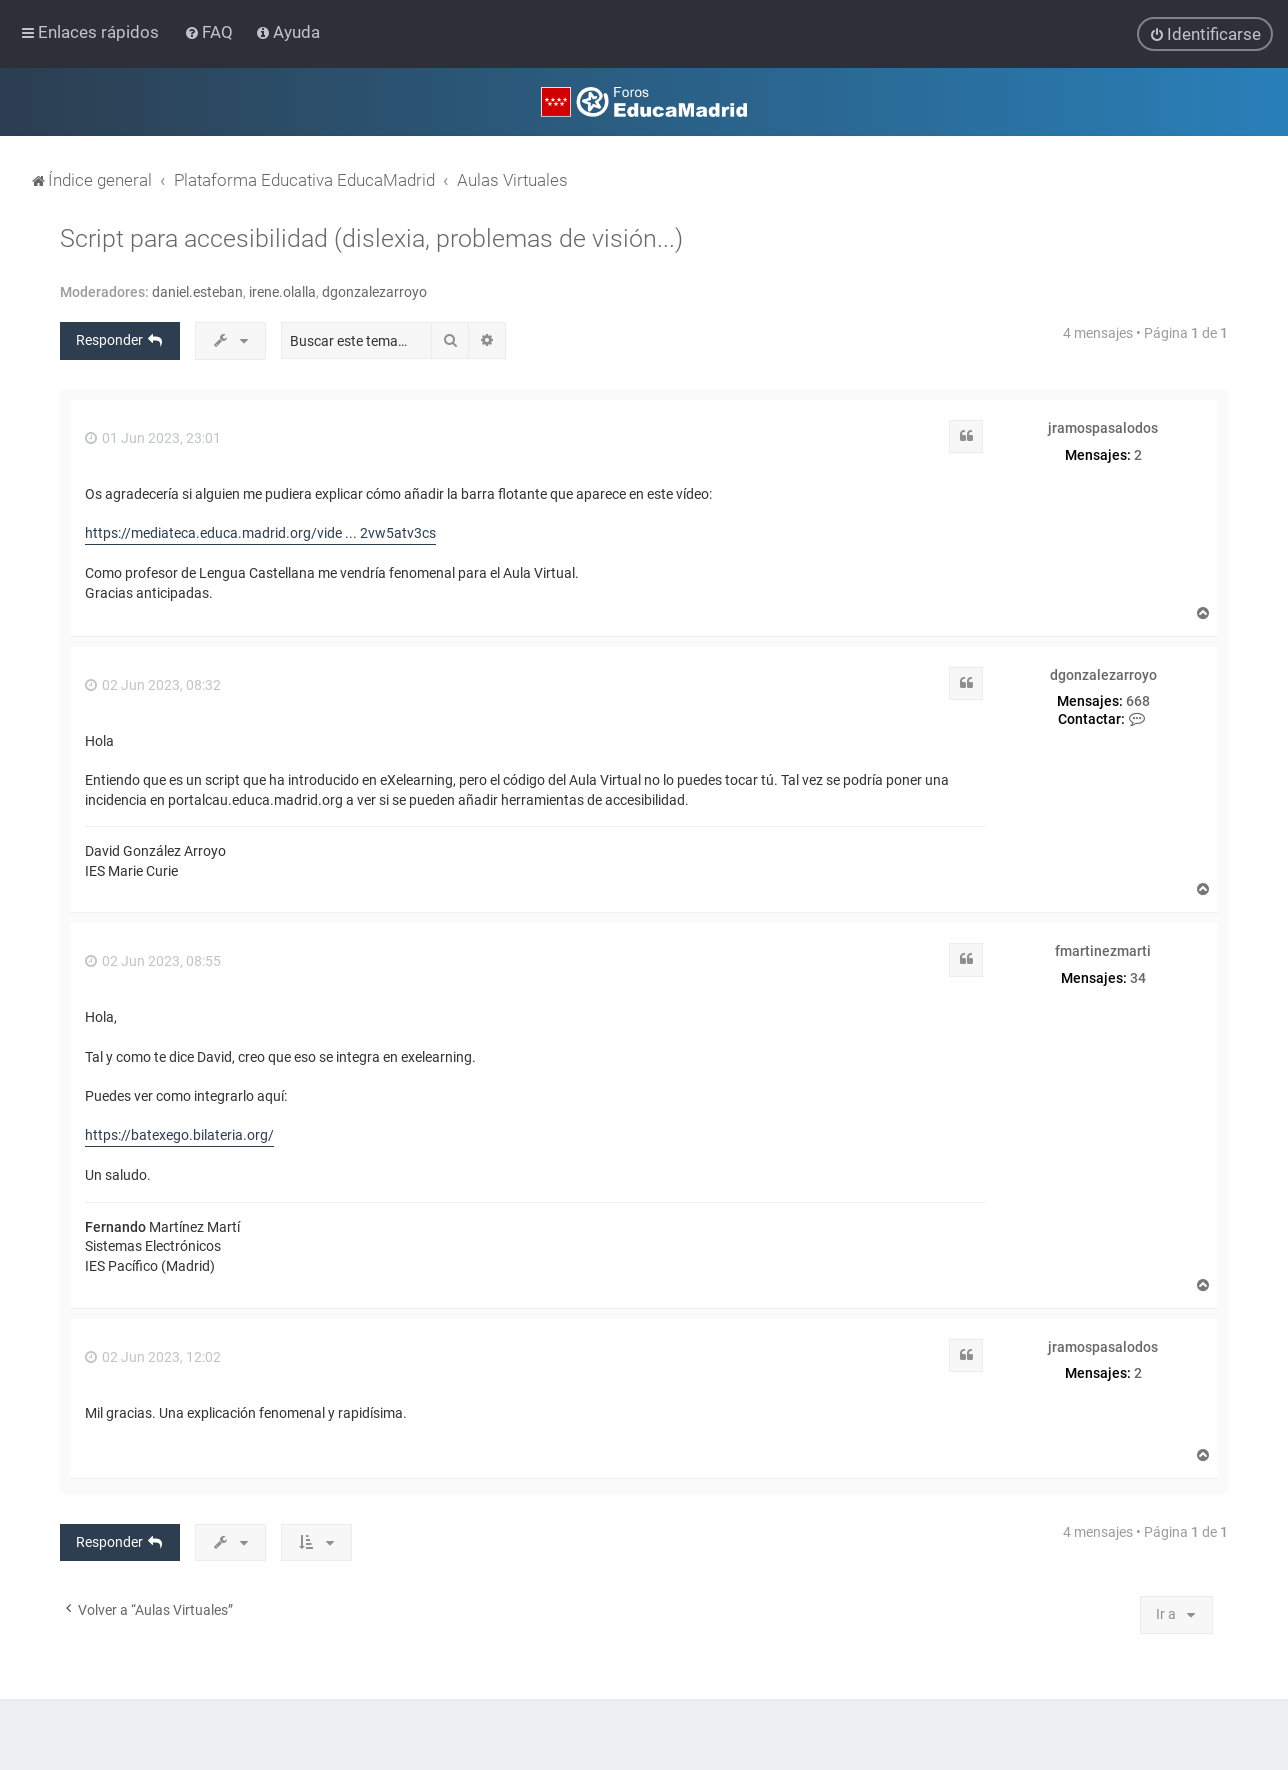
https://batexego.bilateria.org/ (179, 1134)
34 (1138, 977)
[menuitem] (210, 32)
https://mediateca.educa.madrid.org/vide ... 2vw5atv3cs (260, 532)
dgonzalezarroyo (374, 291)
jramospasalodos (1103, 427)
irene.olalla (282, 291)
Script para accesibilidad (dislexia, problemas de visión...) (371, 237)
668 (1138, 700)
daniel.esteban (197, 291)
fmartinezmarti (1103, 950)
